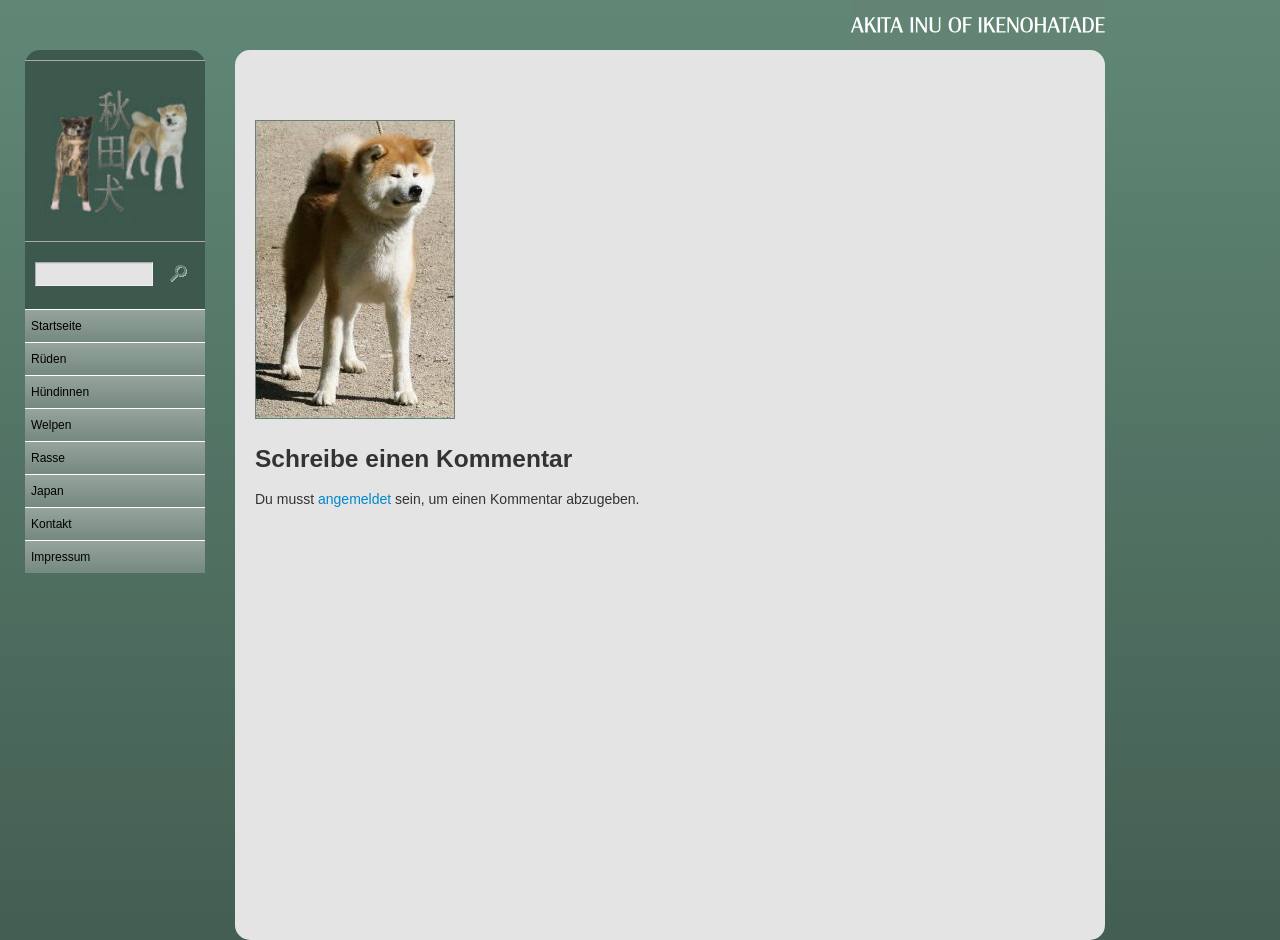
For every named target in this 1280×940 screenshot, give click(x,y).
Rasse (48, 458)
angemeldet (354, 499)
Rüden (48, 359)
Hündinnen (60, 392)
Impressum (60, 557)
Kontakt (51, 524)
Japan (47, 491)
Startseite (56, 326)
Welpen (51, 425)
